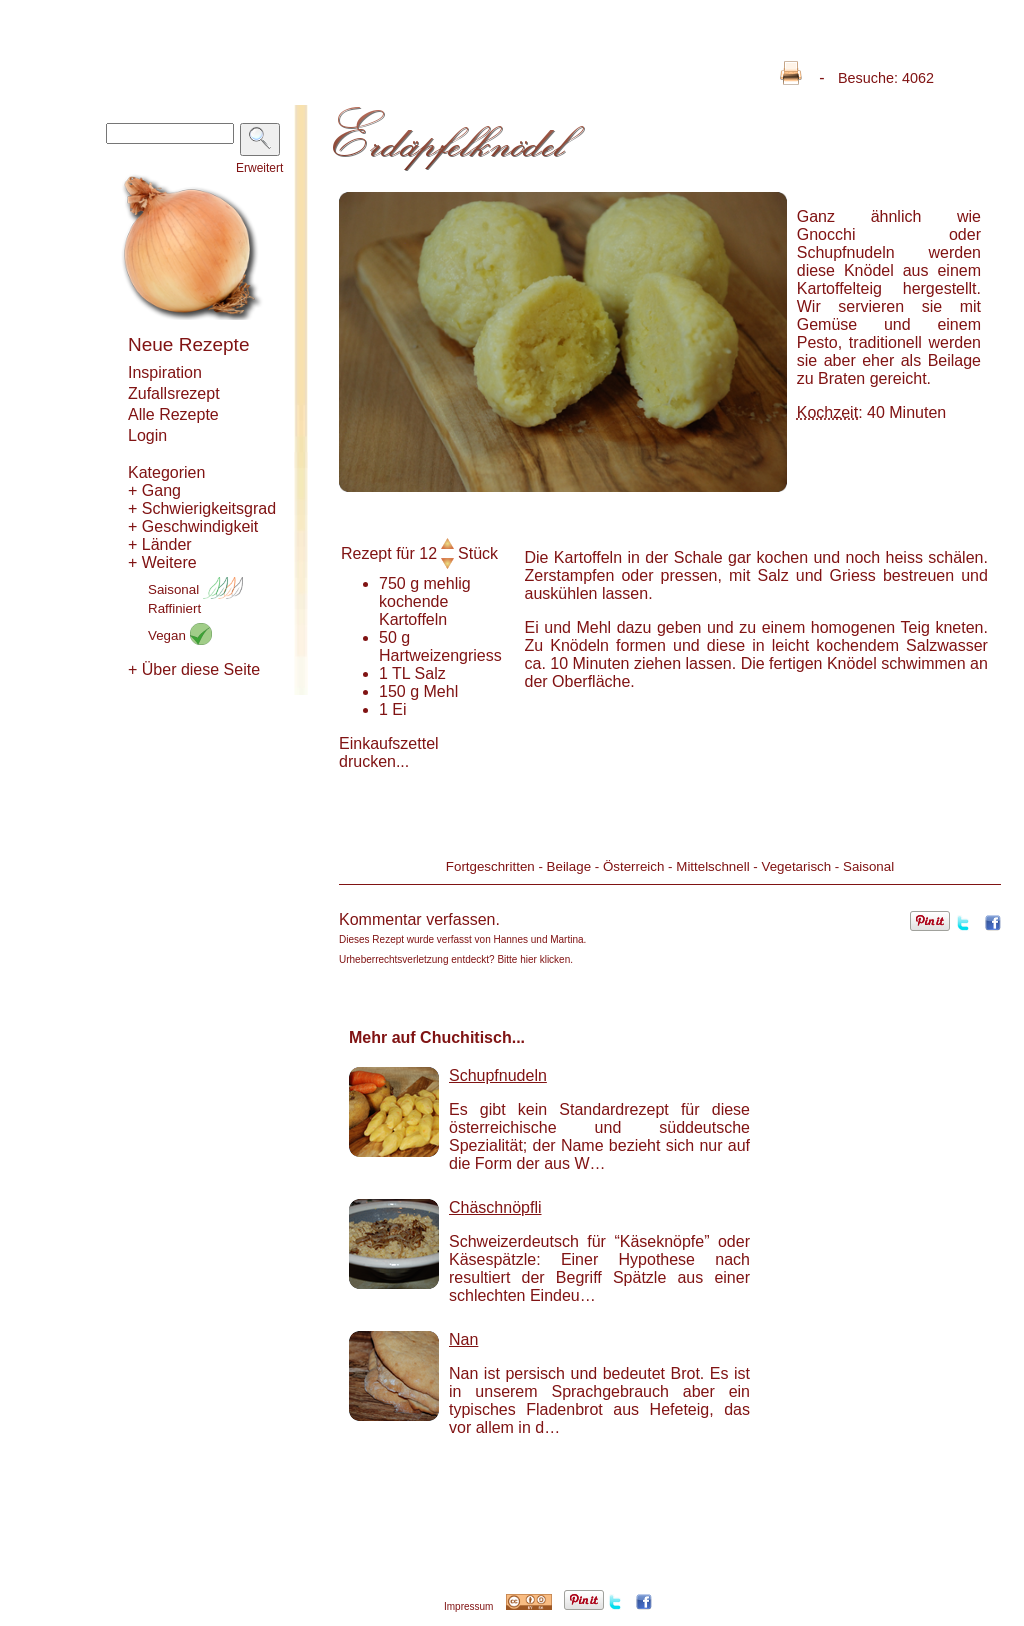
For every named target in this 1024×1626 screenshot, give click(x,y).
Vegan (180, 635)
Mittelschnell (712, 866)
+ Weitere (162, 562)
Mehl (441, 691)
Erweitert (259, 168)
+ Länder (160, 544)
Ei (399, 709)
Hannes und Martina (539, 939)
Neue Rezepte (188, 344)
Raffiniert (174, 608)
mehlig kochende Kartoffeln (425, 601)
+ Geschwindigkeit (193, 526)
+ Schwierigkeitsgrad (202, 508)
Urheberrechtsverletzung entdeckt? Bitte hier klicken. (456, 959)
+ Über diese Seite (194, 669)
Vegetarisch (796, 866)
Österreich (633, 866)
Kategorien (166, 472)
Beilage (569, 866)
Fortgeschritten (490, 866)
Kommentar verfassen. (419, 919)
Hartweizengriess (440, 655)
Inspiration (165, 372)
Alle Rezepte (173, 414)
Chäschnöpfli (495, 1207)
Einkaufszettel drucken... (389, 752)
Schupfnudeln (498, 1075)
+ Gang (154, 490)
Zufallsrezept (174, 393)
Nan (463, 1339)
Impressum (468, 1606)
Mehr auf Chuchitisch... (437, 1037)
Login (147, 435)
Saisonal (195, 589)
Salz (430, 673)
